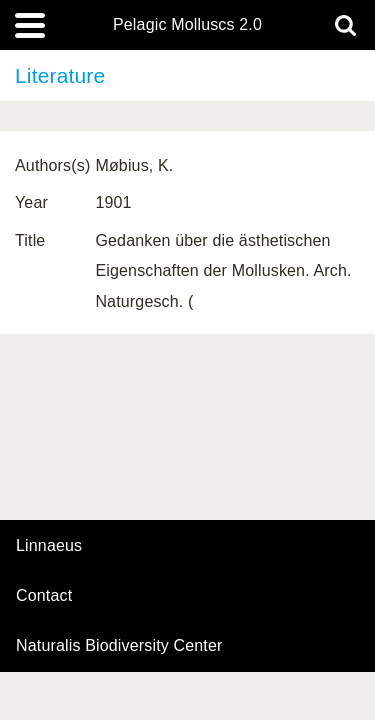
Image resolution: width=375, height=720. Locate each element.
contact (44, 595)
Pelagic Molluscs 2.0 (187, 25)
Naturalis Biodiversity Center (119, 646)
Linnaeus (49, 546)
